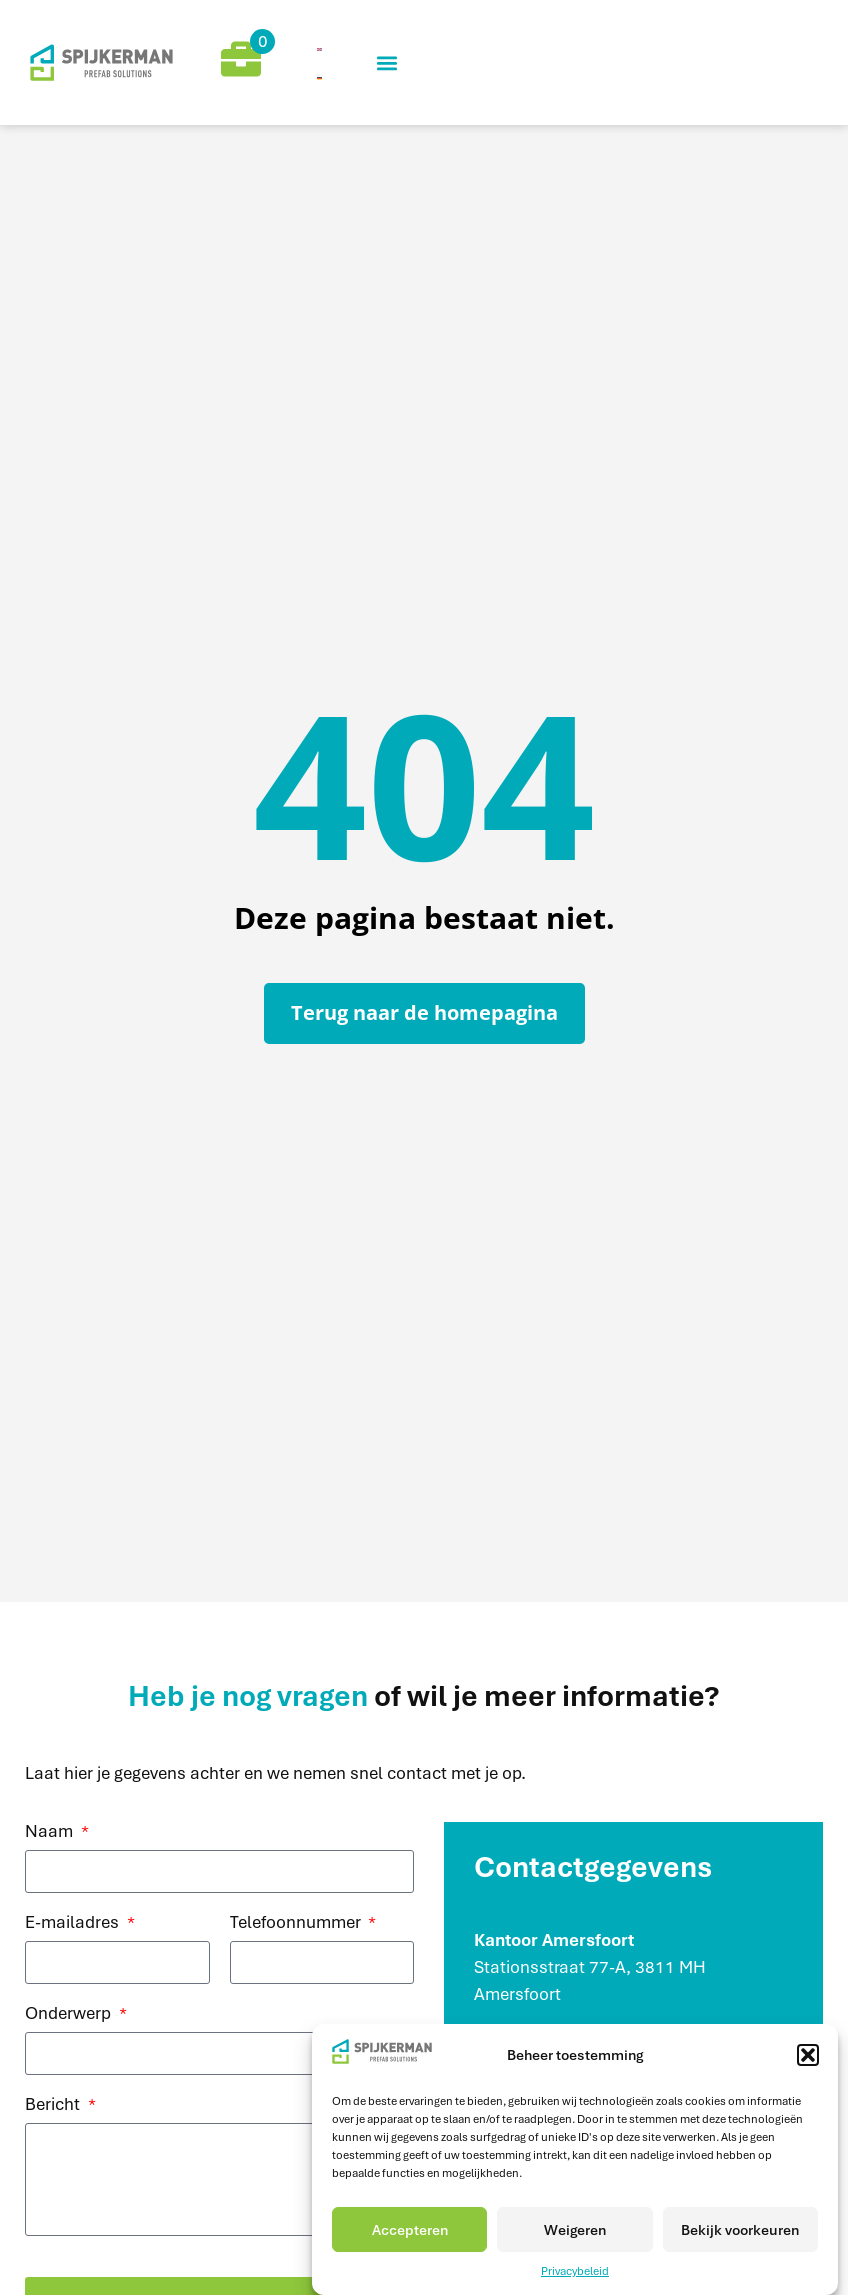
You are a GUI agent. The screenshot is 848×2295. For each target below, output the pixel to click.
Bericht (54, 2105)
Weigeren (575, 2230)
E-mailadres (74, 1923)
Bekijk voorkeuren (740, 2230)
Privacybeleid (575, 2271)
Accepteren (410, 2230)
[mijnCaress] (106, 62)
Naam (51, 1832)
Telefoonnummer (297, 1923)
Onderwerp (70, 2014)
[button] (808, 2055)
